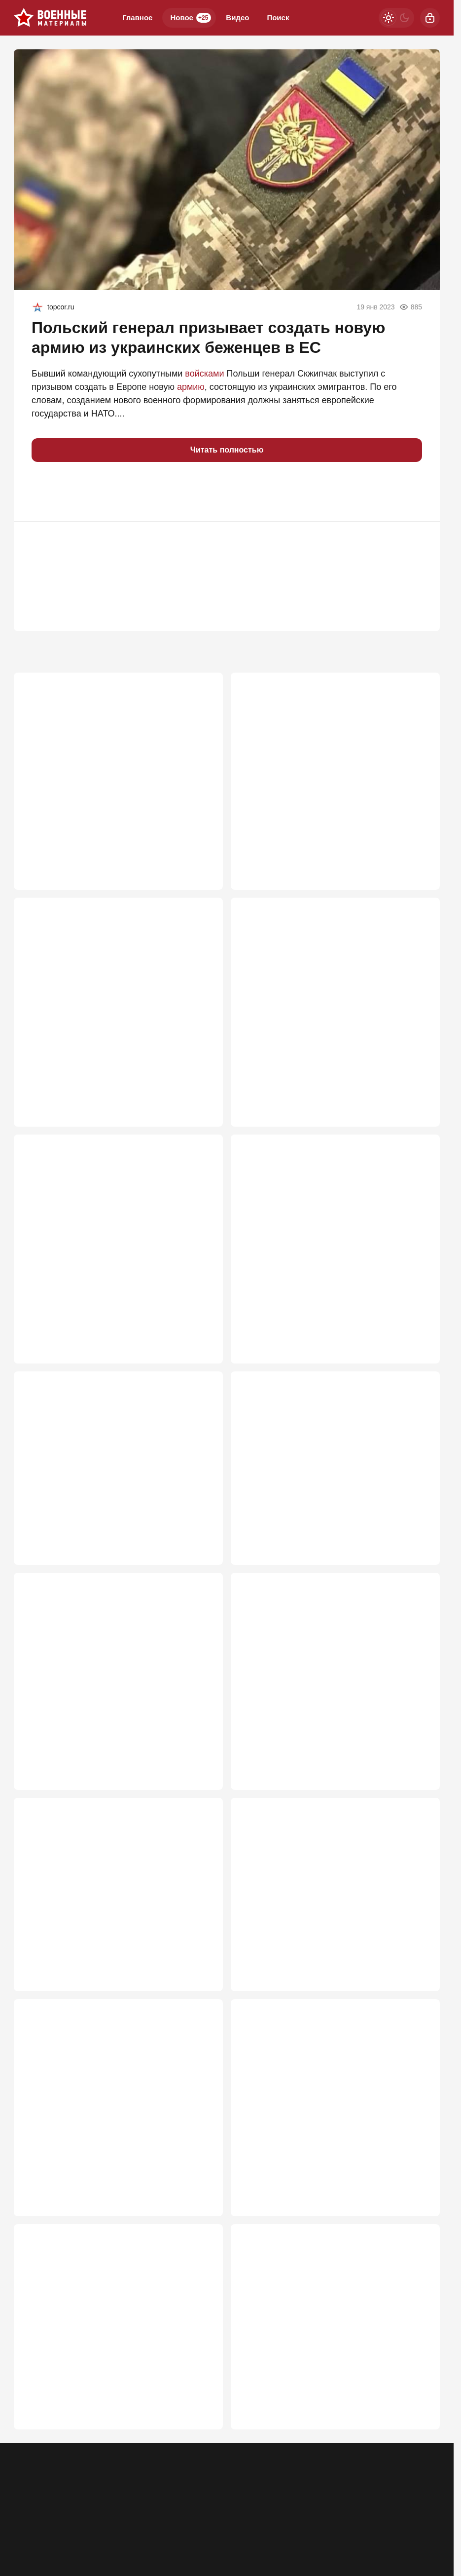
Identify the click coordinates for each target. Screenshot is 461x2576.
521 (418, 2435)
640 (201, 1758)
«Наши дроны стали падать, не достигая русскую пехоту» (325, 2369)
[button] (43, 491)
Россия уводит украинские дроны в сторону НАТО (116, 1913)
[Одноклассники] (379, 2508)
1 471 (415, 848)
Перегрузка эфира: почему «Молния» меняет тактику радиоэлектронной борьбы (117, 769)
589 (418, 1980)
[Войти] (430, 18)
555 (418, 2213)
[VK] (404, 2508)
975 (418, 1082)
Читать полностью (227, 450)
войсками (204, 374)
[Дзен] (430, 2508)
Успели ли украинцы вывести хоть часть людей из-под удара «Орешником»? (109, 2135)
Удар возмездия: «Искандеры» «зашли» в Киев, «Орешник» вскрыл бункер (110, 2369)
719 (418, 1525)
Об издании (114, 2515)
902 (418, 1315)
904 (201, 1315)
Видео (237, 17)
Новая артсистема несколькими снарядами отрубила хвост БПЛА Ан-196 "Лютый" (331, 1470)
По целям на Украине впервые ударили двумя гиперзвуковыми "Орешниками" (323, 1003)
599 (201, 1980)
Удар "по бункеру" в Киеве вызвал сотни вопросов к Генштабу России (109, 1003)
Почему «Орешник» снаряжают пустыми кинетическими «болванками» (108, 1237)
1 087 (198, 1082)
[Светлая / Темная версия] (396, 18)
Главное (137, 17)
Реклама (27, 2515)
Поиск (278, 17)
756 (201, 1525)
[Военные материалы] (50, 18)
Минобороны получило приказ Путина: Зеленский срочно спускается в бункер (322, 1913)
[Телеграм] (353, 2508)
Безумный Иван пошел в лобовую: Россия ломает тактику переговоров (112, 1680)
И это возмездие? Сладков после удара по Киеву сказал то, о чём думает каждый (329, 2135)
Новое (190, 18)
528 (201, 2435)
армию (191, 387)
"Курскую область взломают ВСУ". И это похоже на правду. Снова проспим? (325, 1237)
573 (201, 2213)
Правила (158, 2515)
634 (418, 1758)
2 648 (198, 848)
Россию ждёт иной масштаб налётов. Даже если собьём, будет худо (330, 1680)
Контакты (68, 2515)
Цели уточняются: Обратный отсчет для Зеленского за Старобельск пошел (107, 1470)
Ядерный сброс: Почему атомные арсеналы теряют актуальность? (333, 769)
